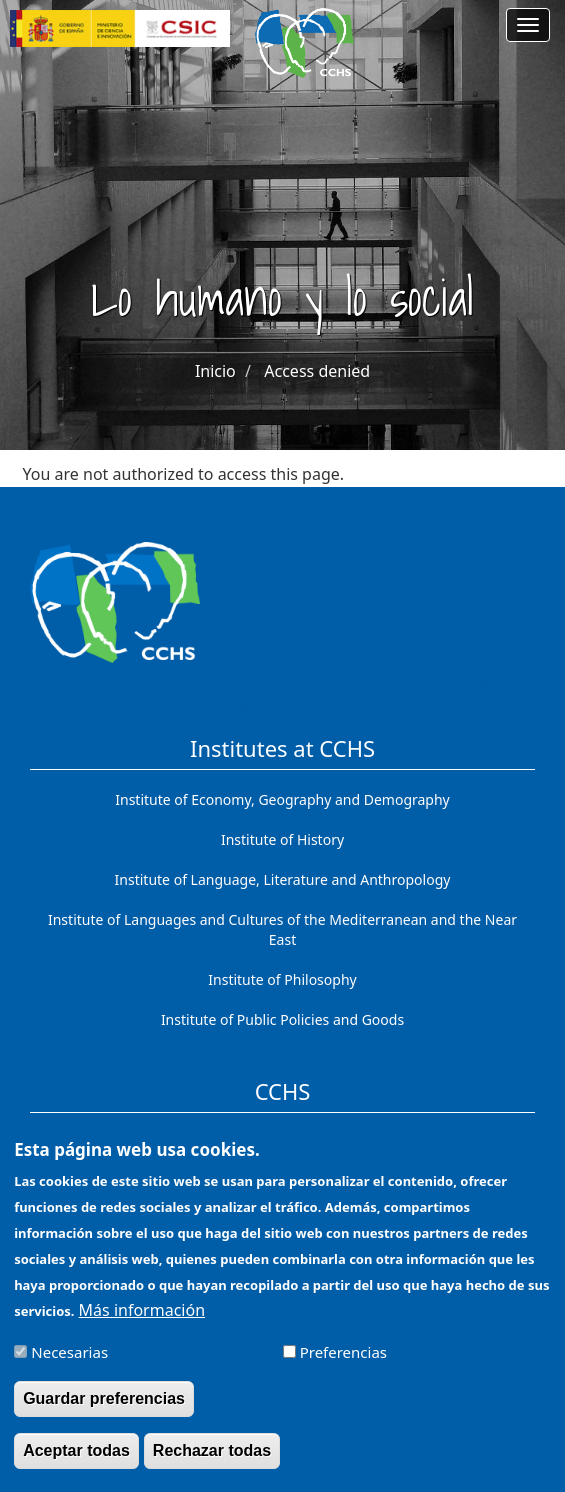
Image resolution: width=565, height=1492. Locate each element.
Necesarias (69, 1362)
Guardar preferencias (104, 1409)
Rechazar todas (212, 1461)
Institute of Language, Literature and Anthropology (283, 879)
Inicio (215, 371)
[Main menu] (528, 25)
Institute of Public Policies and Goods (282, 1019)
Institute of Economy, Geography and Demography (282, 799)
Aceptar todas (76, 1461)
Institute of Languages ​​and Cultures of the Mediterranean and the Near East (282, 929)
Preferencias (343, 1362)
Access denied (317, 371)
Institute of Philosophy (282, 979)
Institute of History (282, 839)
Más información (142, 1320)
